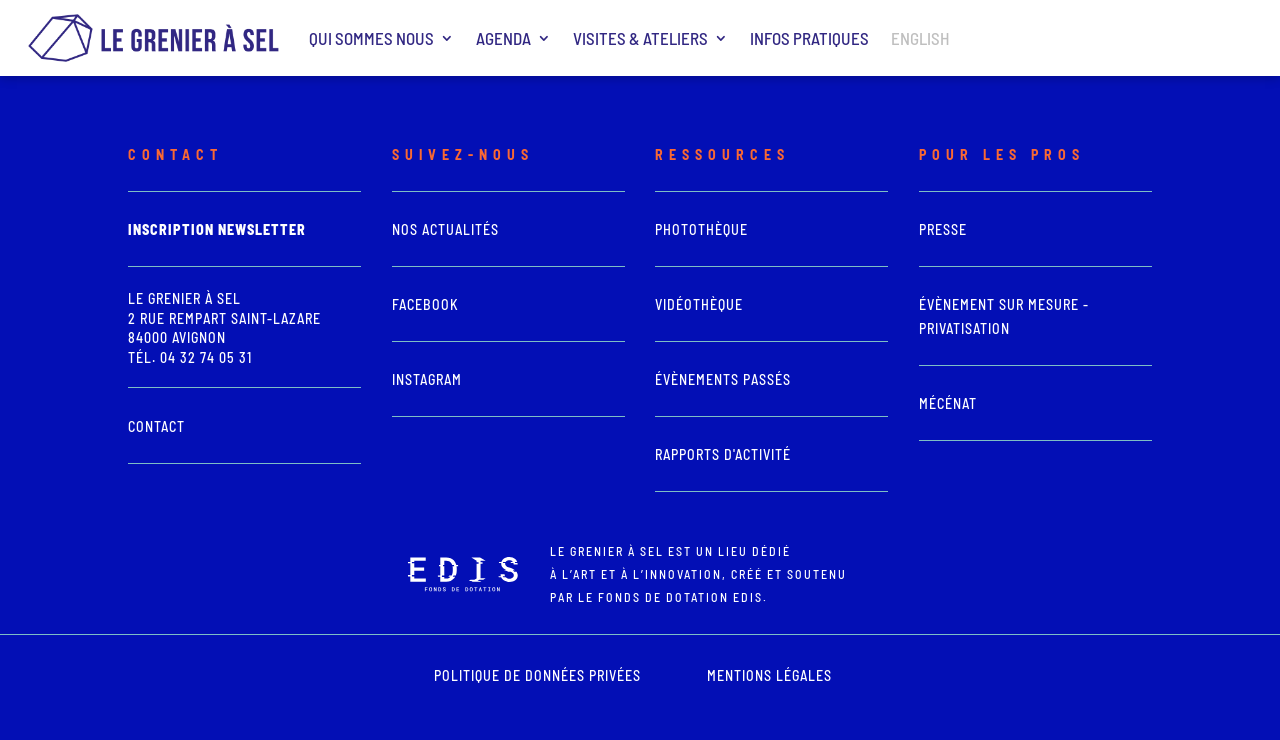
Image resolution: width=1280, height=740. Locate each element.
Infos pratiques (809, 38)
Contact (156, 426)
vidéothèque (699, 304)
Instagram (427, 379)
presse (943, 229)
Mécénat (948, 403)
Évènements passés (723, 379)
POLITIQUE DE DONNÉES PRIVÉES (537, 675)
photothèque (701, 229)
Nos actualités (445, 229)
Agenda (503, 38)
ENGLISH (920, 38)
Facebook (425, 304)
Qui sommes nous (371, 38)
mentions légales (769, 675)
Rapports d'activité (723, 454)
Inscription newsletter (217, 229)
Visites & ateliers (640, 38)
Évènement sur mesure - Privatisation (1004, 316)
